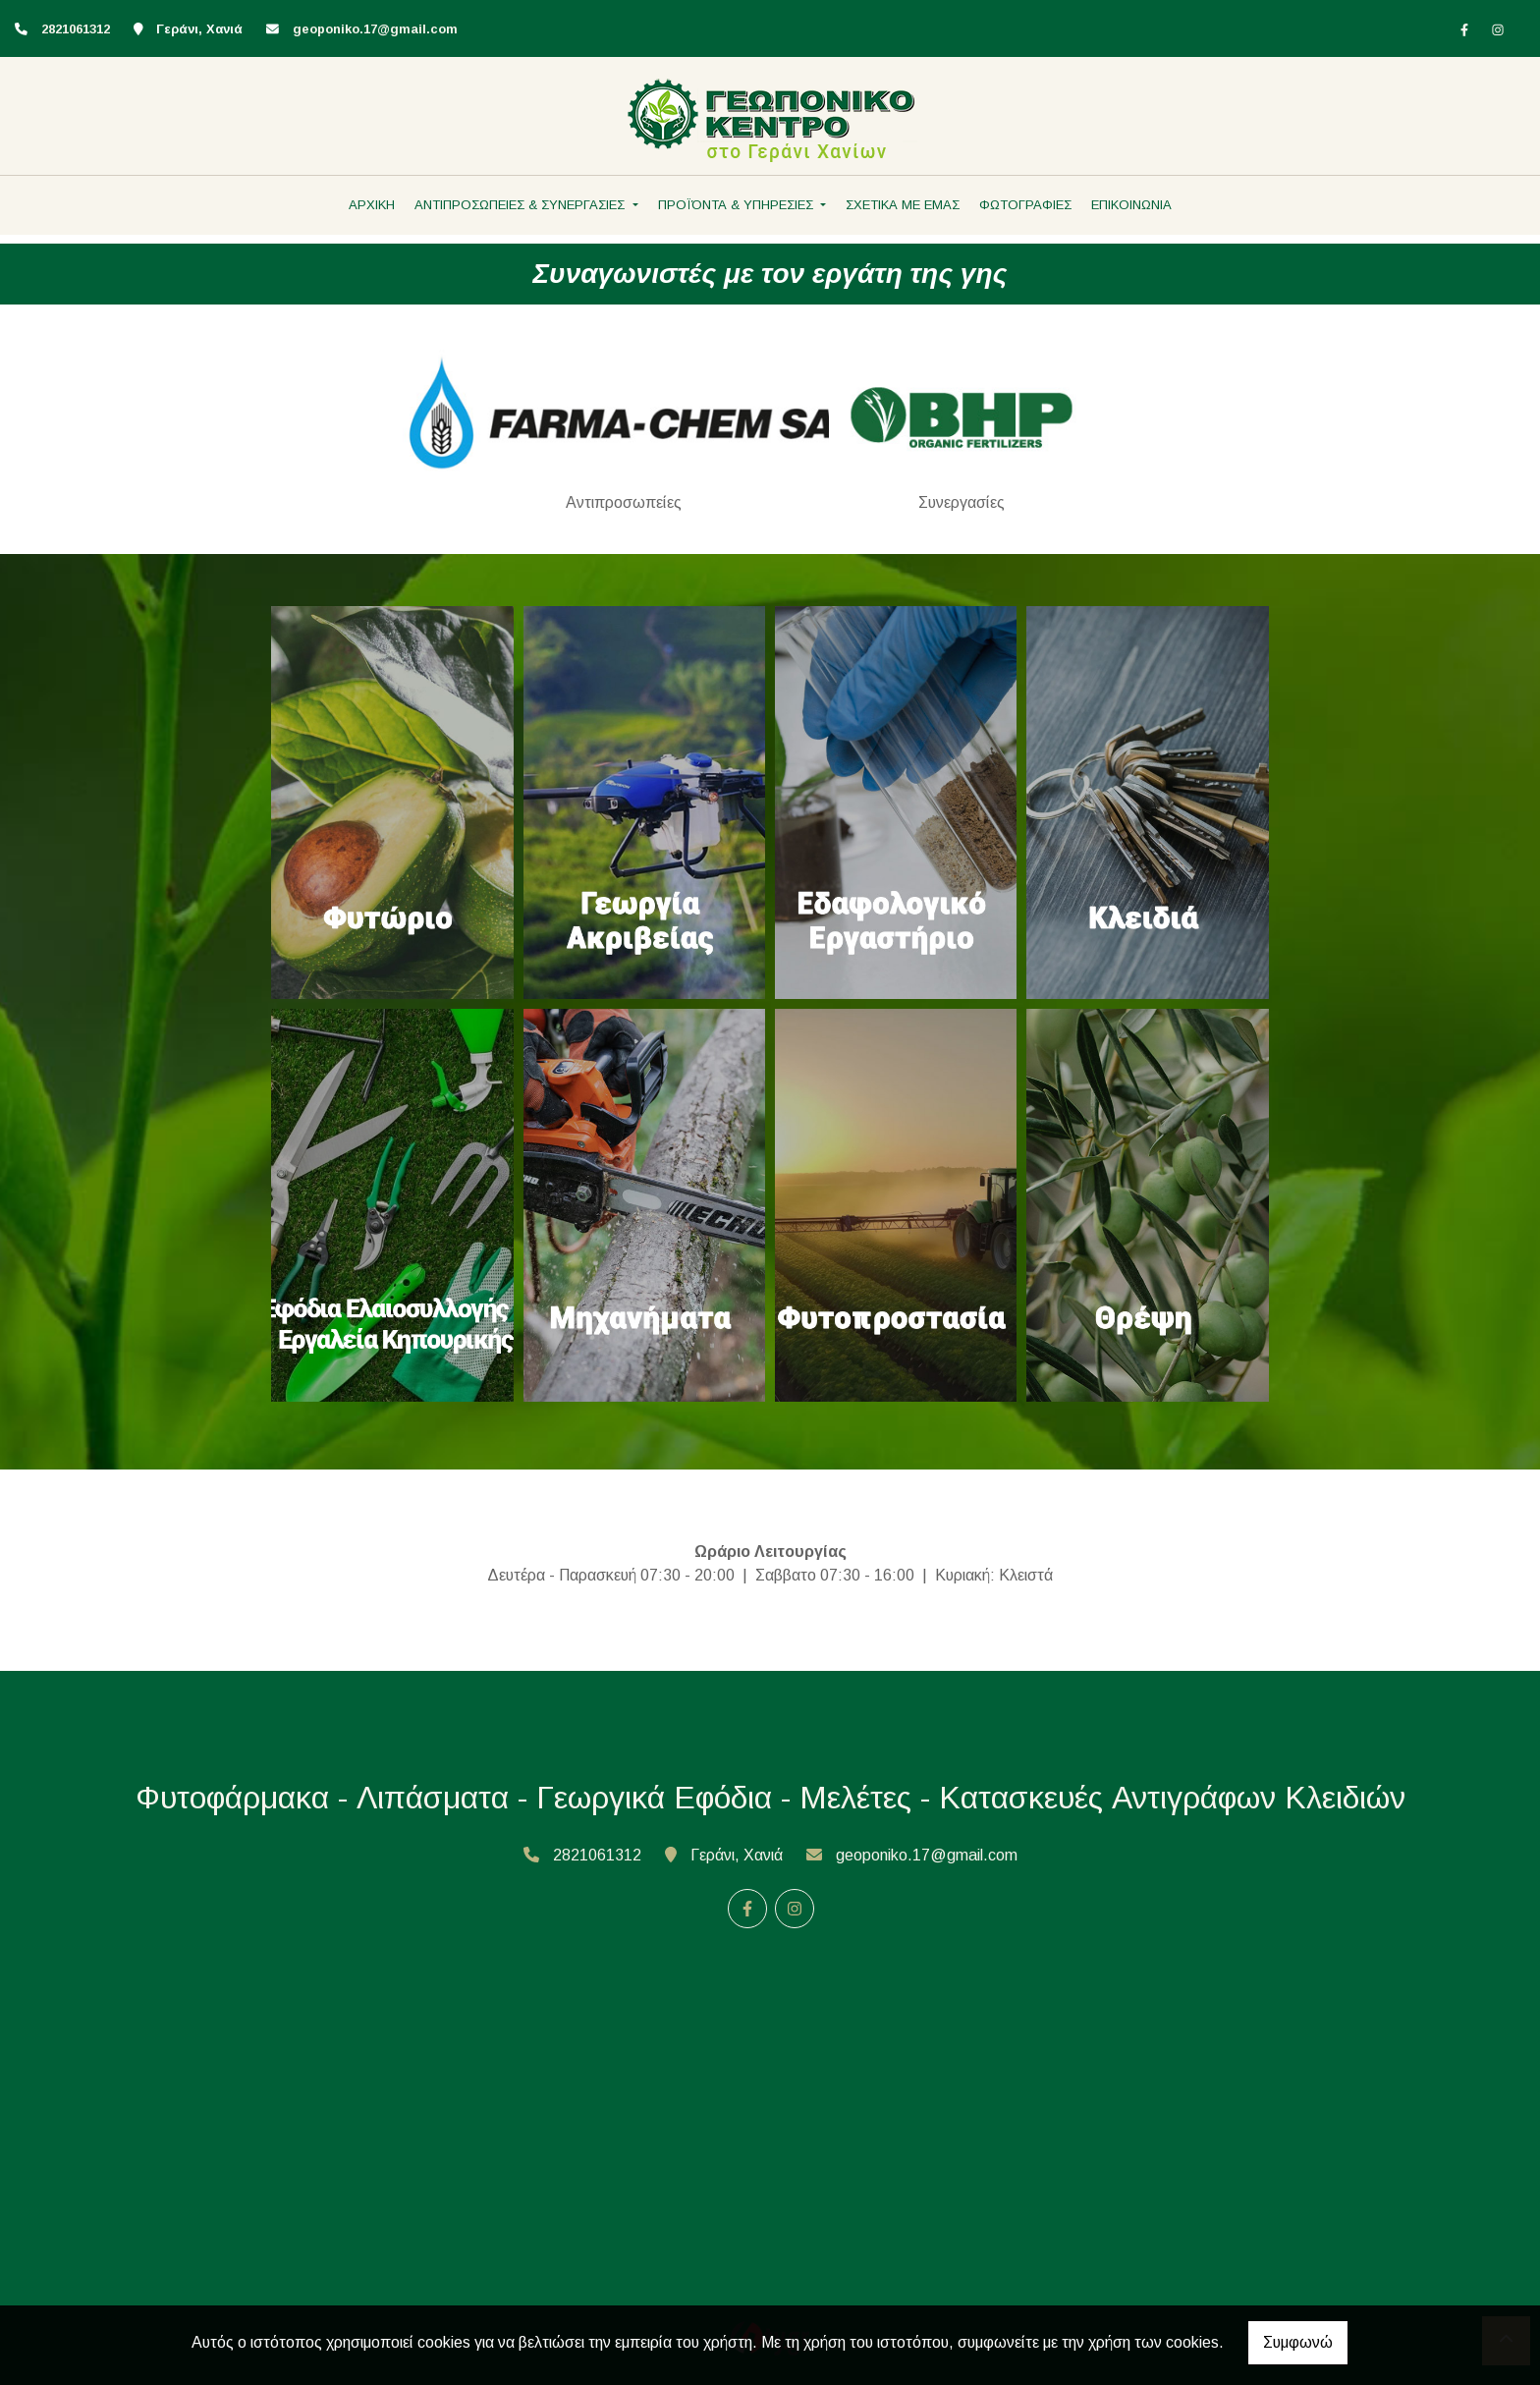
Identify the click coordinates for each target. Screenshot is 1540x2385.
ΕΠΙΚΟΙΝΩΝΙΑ (1131, 204)
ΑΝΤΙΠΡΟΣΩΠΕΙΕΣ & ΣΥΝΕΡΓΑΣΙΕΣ (521, 204)
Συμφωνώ (1298, 2342)
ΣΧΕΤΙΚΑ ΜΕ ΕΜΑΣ (903, 204)
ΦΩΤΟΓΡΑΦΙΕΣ (1025, 204)
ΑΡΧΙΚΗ (372, 204)
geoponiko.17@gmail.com (375, 29)
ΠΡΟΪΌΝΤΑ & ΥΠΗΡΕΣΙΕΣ (737, 204)
